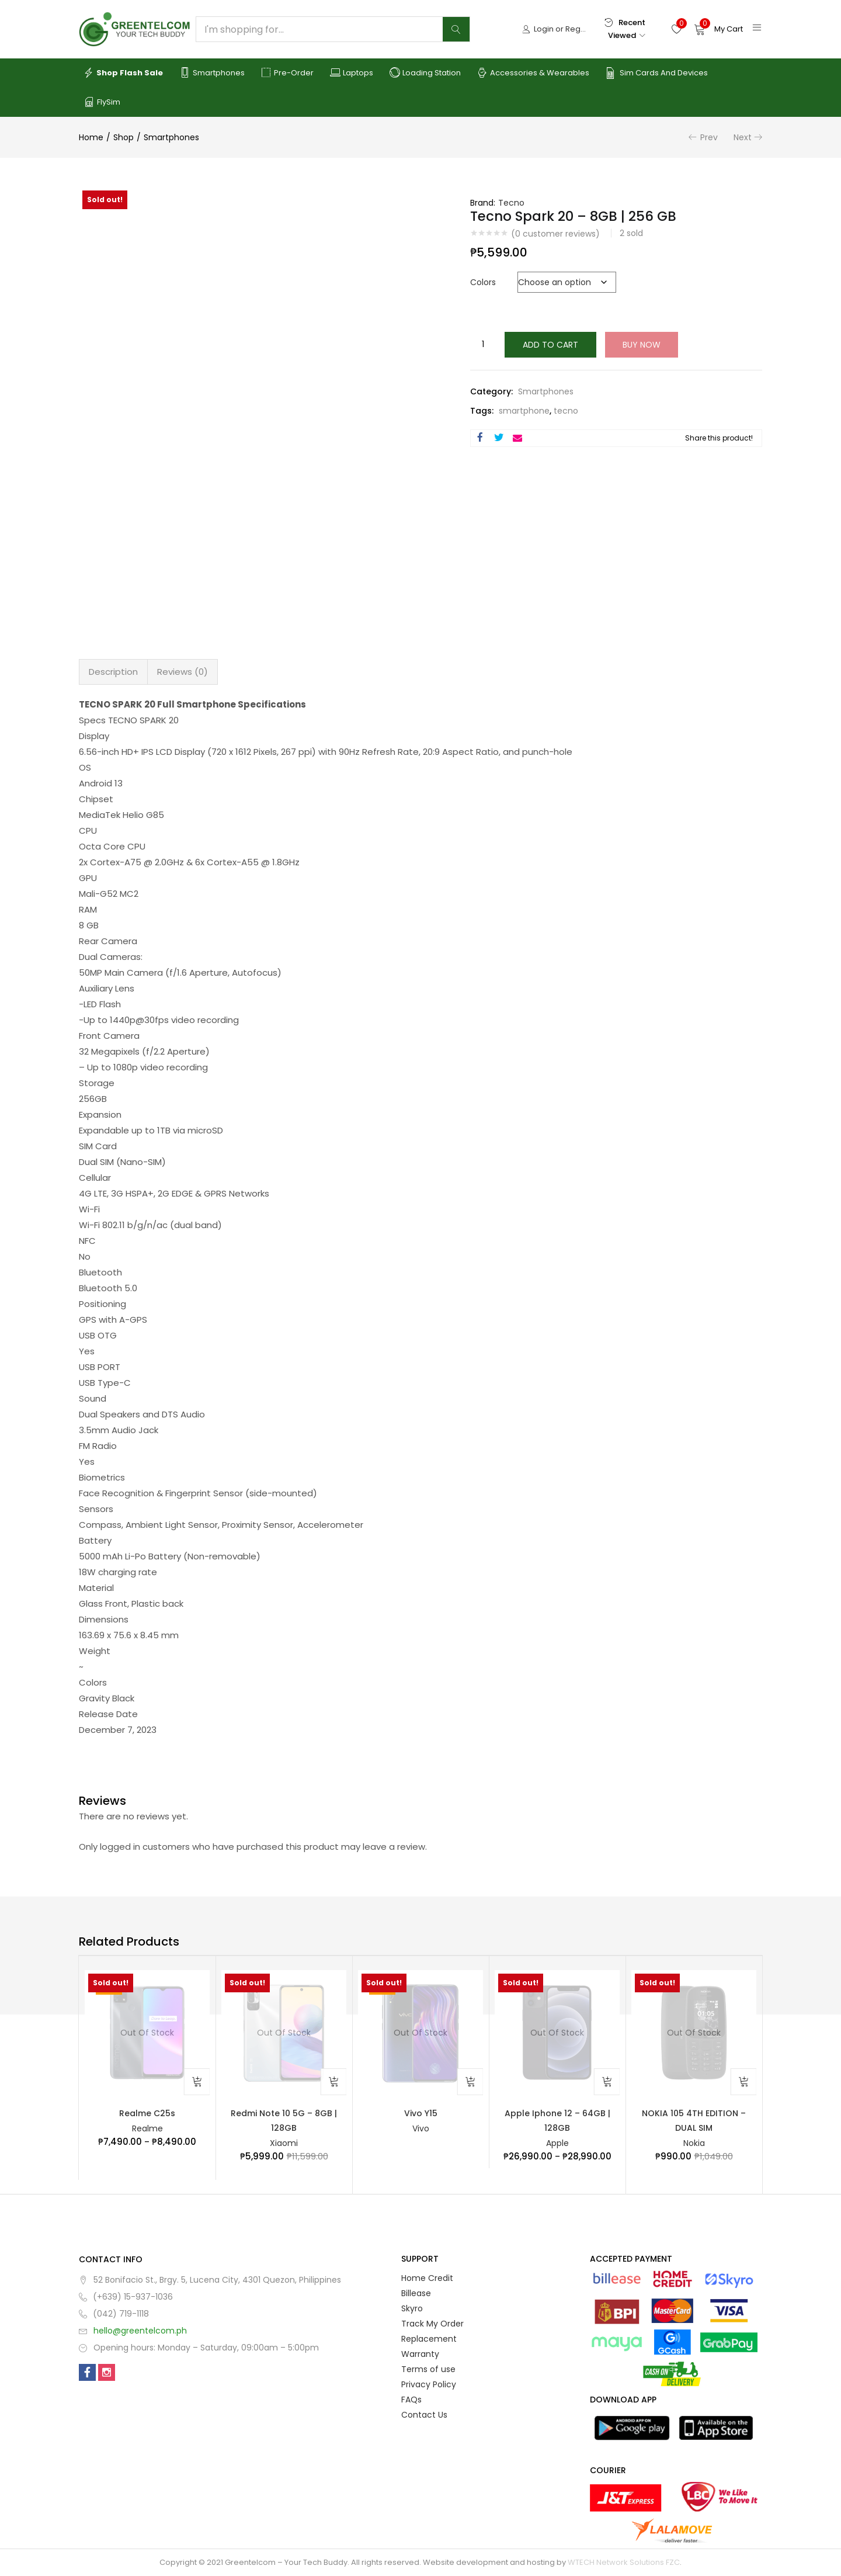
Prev (709, 137)
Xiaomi (284, 2143)
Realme (147, 2128)
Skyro (412, 2308)
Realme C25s (147, 2113)
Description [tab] (113, 671)
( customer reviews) (555, 234)
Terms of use (428, 2369)
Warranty (420, 2354)
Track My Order (432, 2323)
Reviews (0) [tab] (182, 671)
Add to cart (550, 345)
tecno (566, 411)
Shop (123, 137)
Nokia (694, 2143)
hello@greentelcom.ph (140, 2330)
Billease (416, 2293)
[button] (718, 29)
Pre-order (287, 73)
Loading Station (425, 73)
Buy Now (642, 345)
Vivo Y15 (420, 2113)
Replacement (429, 2339)
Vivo (420, 2128)
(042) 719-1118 (121, 2314)
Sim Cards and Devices (657, 73)
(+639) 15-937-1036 (133, 2297)
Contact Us (424, 2415)
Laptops (351, 73)
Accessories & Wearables (533, 73)
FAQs (411, 2399)
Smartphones (212, 73)
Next (743, 137)
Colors (483, 282)
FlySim (102, 102)
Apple (557, 2143)
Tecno (511, 203)
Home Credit (427, 2278)
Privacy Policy (428, 2384)
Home (91, 137)
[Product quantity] (483, 345)
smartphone (524, 411)
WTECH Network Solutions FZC (624, 2562)
